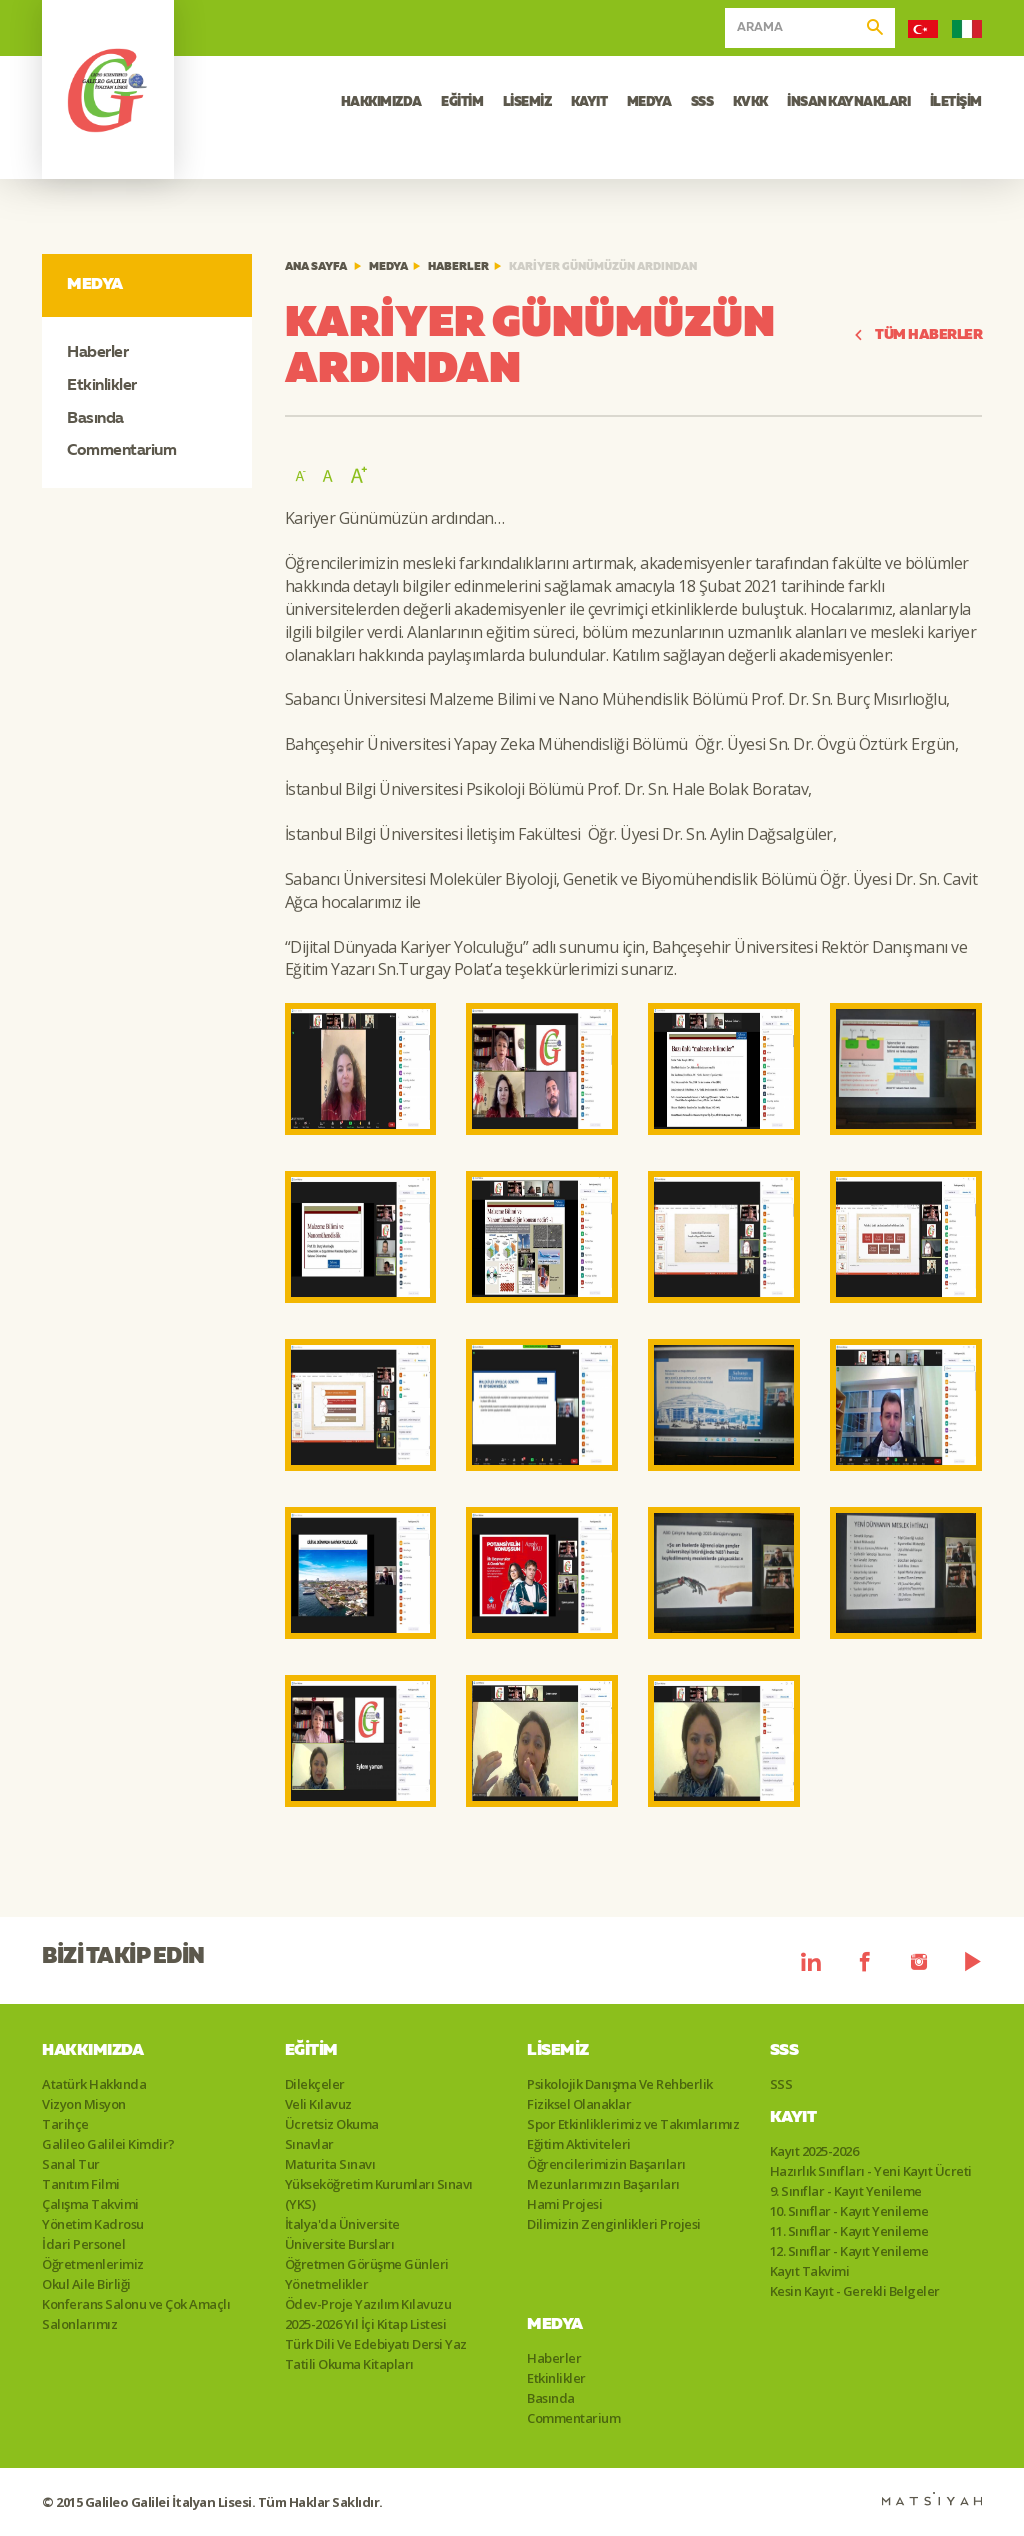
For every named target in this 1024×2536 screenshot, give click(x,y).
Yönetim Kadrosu (93, 2224)
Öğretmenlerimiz (93, 2264)
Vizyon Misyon (84, 2104)
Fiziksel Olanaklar (579, 2104)
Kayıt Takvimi (810, 2271)
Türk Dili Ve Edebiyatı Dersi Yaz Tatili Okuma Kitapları (376, 2354)
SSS (702, 102)
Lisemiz (558, 2051)
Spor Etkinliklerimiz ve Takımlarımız (633, 2124)
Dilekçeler (315, 2084)
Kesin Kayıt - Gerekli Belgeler (855, 2291)
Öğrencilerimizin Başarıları (606, 2164)
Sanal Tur (71, 2164)
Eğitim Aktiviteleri (579, 2144)
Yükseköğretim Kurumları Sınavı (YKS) (379, 2194)
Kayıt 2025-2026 (814, 2151)
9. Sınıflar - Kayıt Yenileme (846, 2191)
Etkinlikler (102, 386)
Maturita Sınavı (330, 2164)
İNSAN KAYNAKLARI (848, 102)
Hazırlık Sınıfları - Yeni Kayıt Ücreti (871, 2171)
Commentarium (121, 451)
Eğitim (311, 2051)
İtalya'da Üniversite (342, 2224)
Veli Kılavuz (318, 2104)
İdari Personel (83, 2244)
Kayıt (793, 2118)
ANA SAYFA (316, 267)
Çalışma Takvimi (90, 2204)
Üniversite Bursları (340, 2244)
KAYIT (589, 102)
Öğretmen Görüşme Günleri (367, 2264)
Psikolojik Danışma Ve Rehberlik (620, 2084)
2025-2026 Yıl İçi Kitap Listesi (366, 2324)
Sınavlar (309, 2144)
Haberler (97, 353)
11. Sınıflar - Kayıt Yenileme (849, 2231)
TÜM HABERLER (918, 335)
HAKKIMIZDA (381, 102)
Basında (95, 419)
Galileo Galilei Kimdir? (108, 2144)
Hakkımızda (92, 2051)
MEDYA (649, 102)
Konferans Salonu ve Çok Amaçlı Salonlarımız (136, 2314)
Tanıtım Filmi (81, 2184)
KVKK (750, 102)
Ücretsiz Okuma (332, 2124)
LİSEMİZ (527, 102)
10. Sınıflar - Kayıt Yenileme (849, 2211)
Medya (388, 267)
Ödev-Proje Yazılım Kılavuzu (368, 2304)
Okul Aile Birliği (86, 2284)
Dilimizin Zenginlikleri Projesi (614, 2224)
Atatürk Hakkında (94, 2084)
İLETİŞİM (956, 102)
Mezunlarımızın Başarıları (603, 2184)
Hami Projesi (564, 2204)
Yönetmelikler (327, 2284)
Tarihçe (65, 2124)
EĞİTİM (462, 102)
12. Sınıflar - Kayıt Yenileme (849, 2251)
